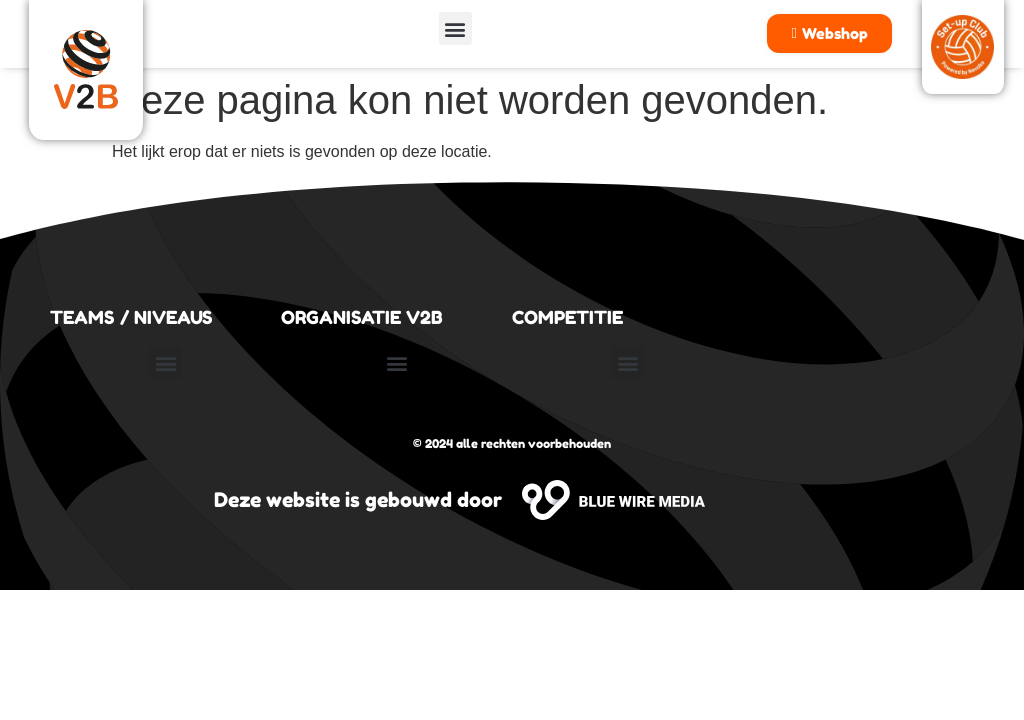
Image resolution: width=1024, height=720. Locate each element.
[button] (455, 28)
